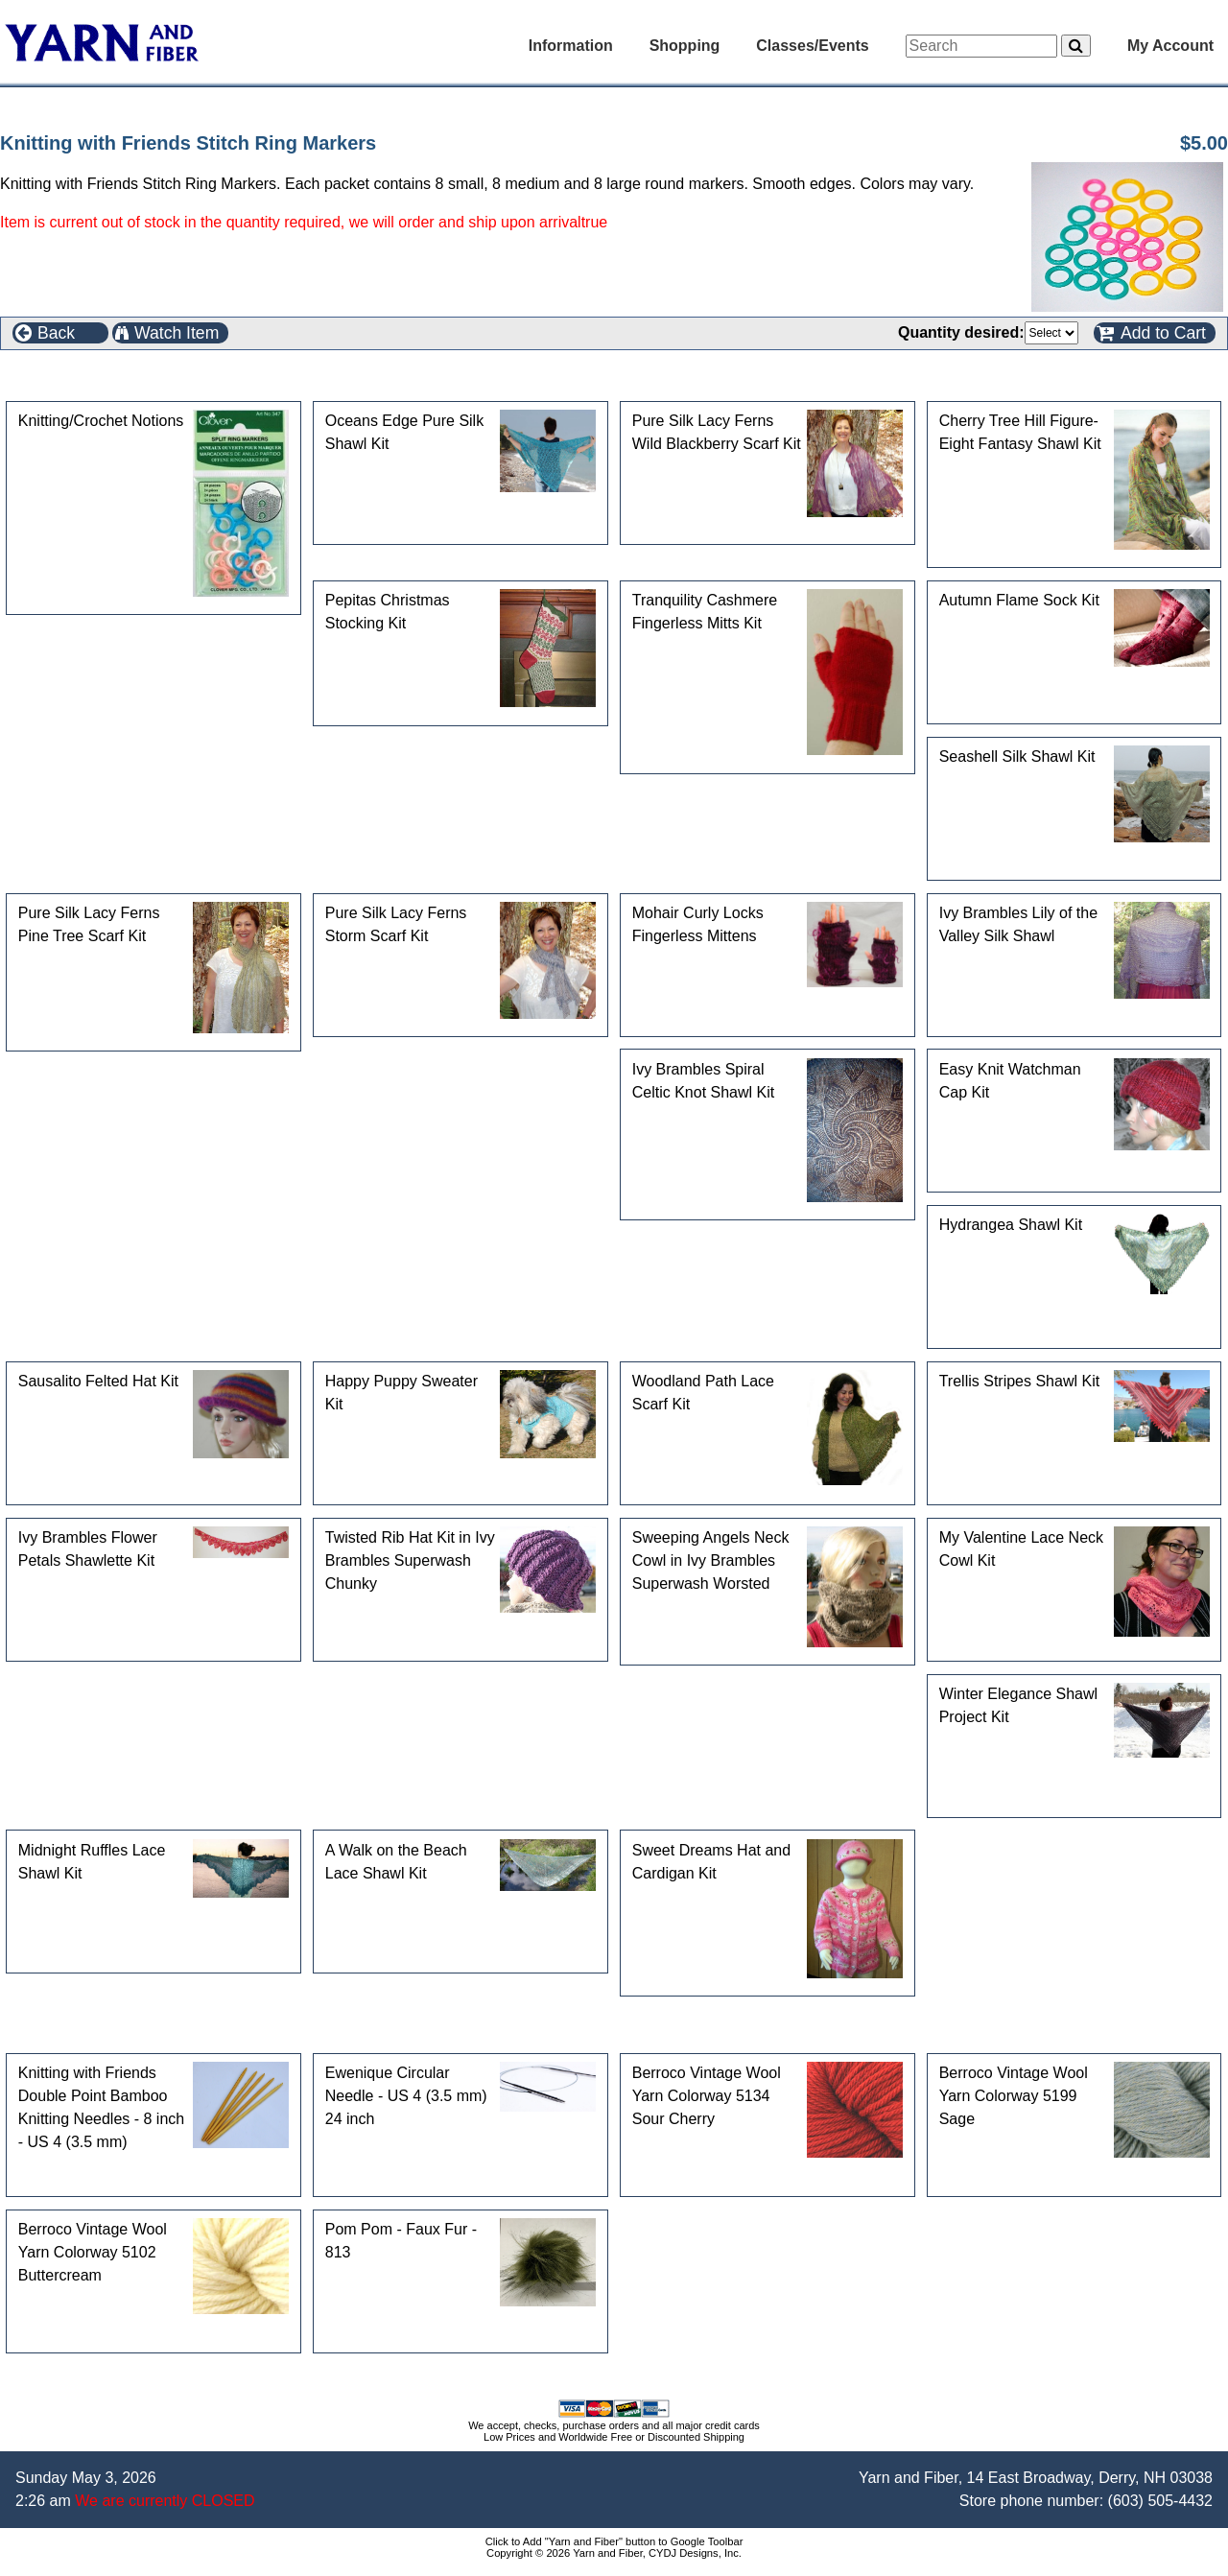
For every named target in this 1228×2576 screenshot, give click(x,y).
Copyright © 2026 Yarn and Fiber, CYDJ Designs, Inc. (614, 2553)
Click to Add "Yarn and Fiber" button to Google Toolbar (614, 2541)
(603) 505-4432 (1160, 2501)
